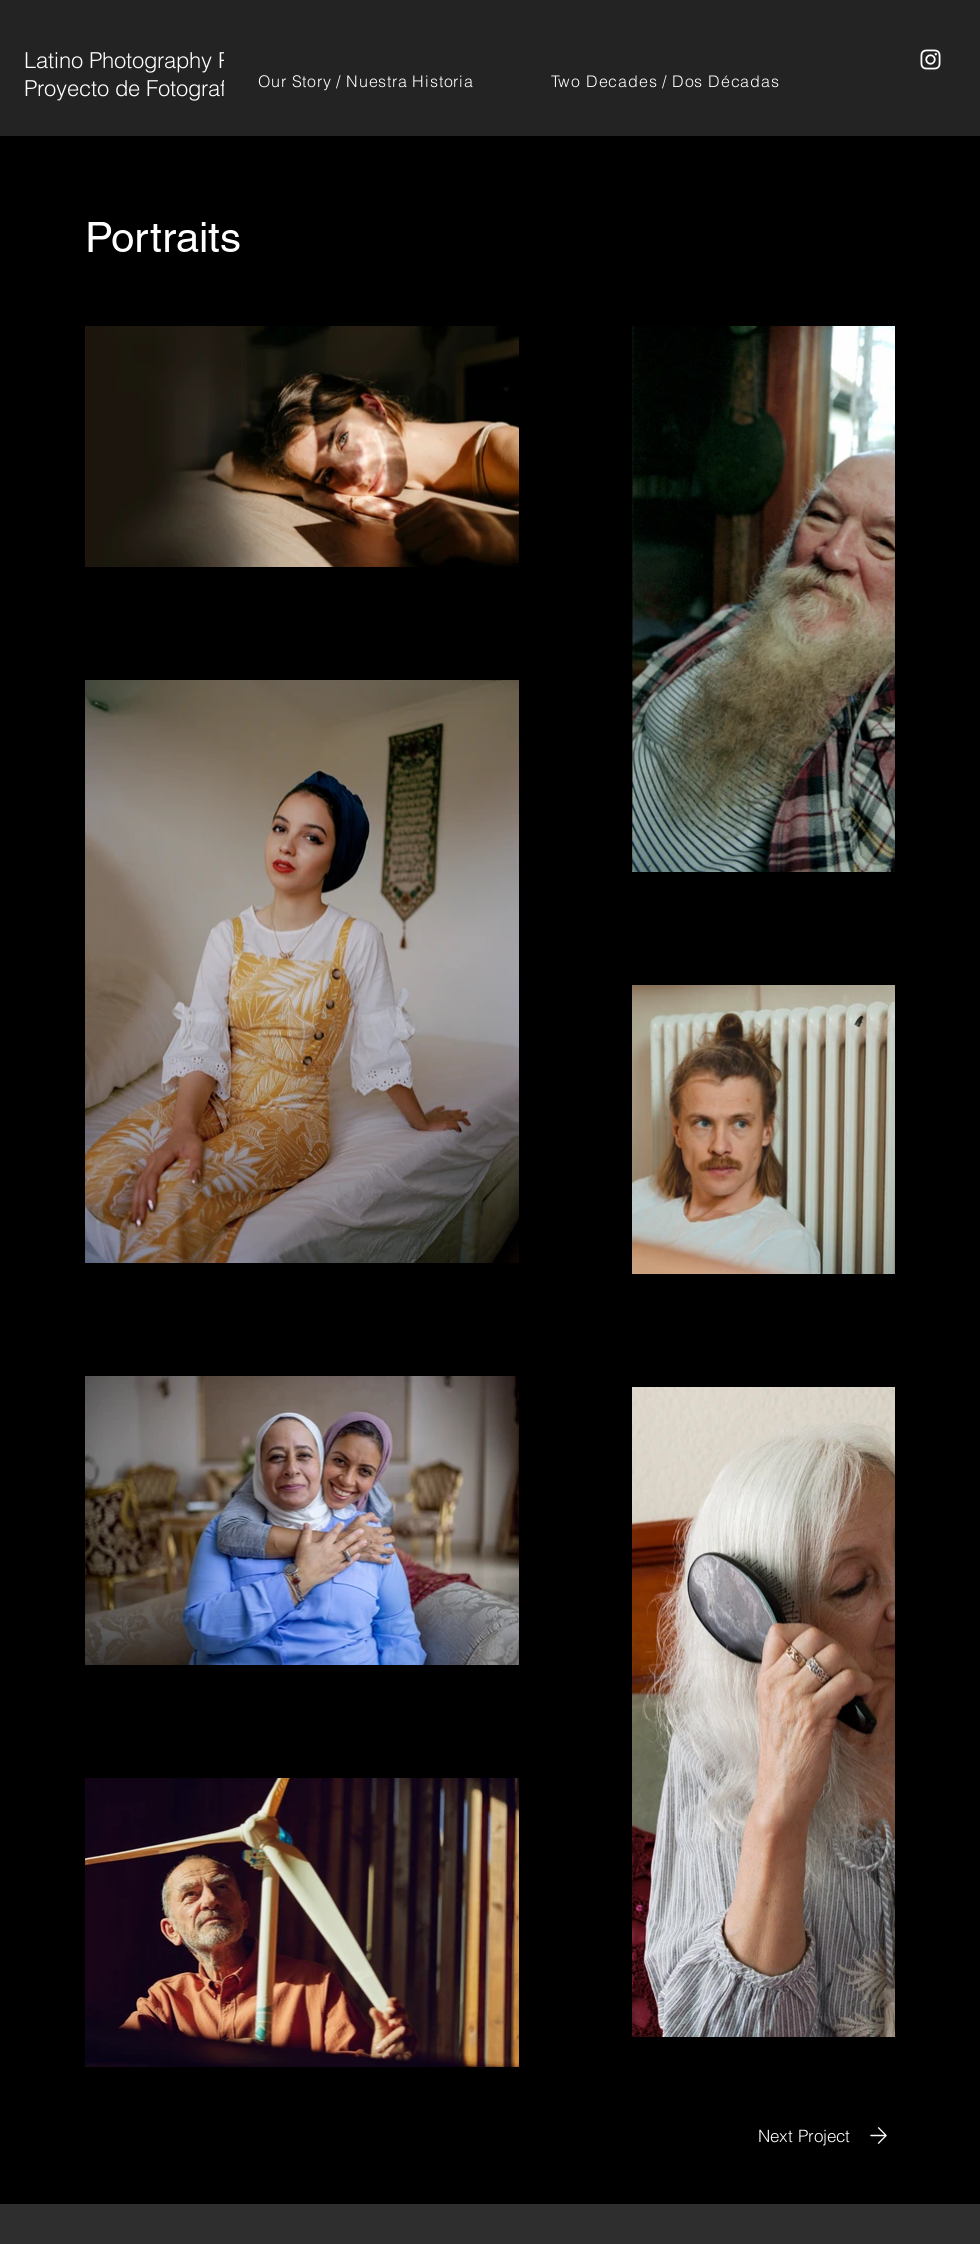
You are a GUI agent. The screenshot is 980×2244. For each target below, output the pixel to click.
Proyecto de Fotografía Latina (166, 88)
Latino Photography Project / (160, 60)
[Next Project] (826, 2135)
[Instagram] (930, 59)
